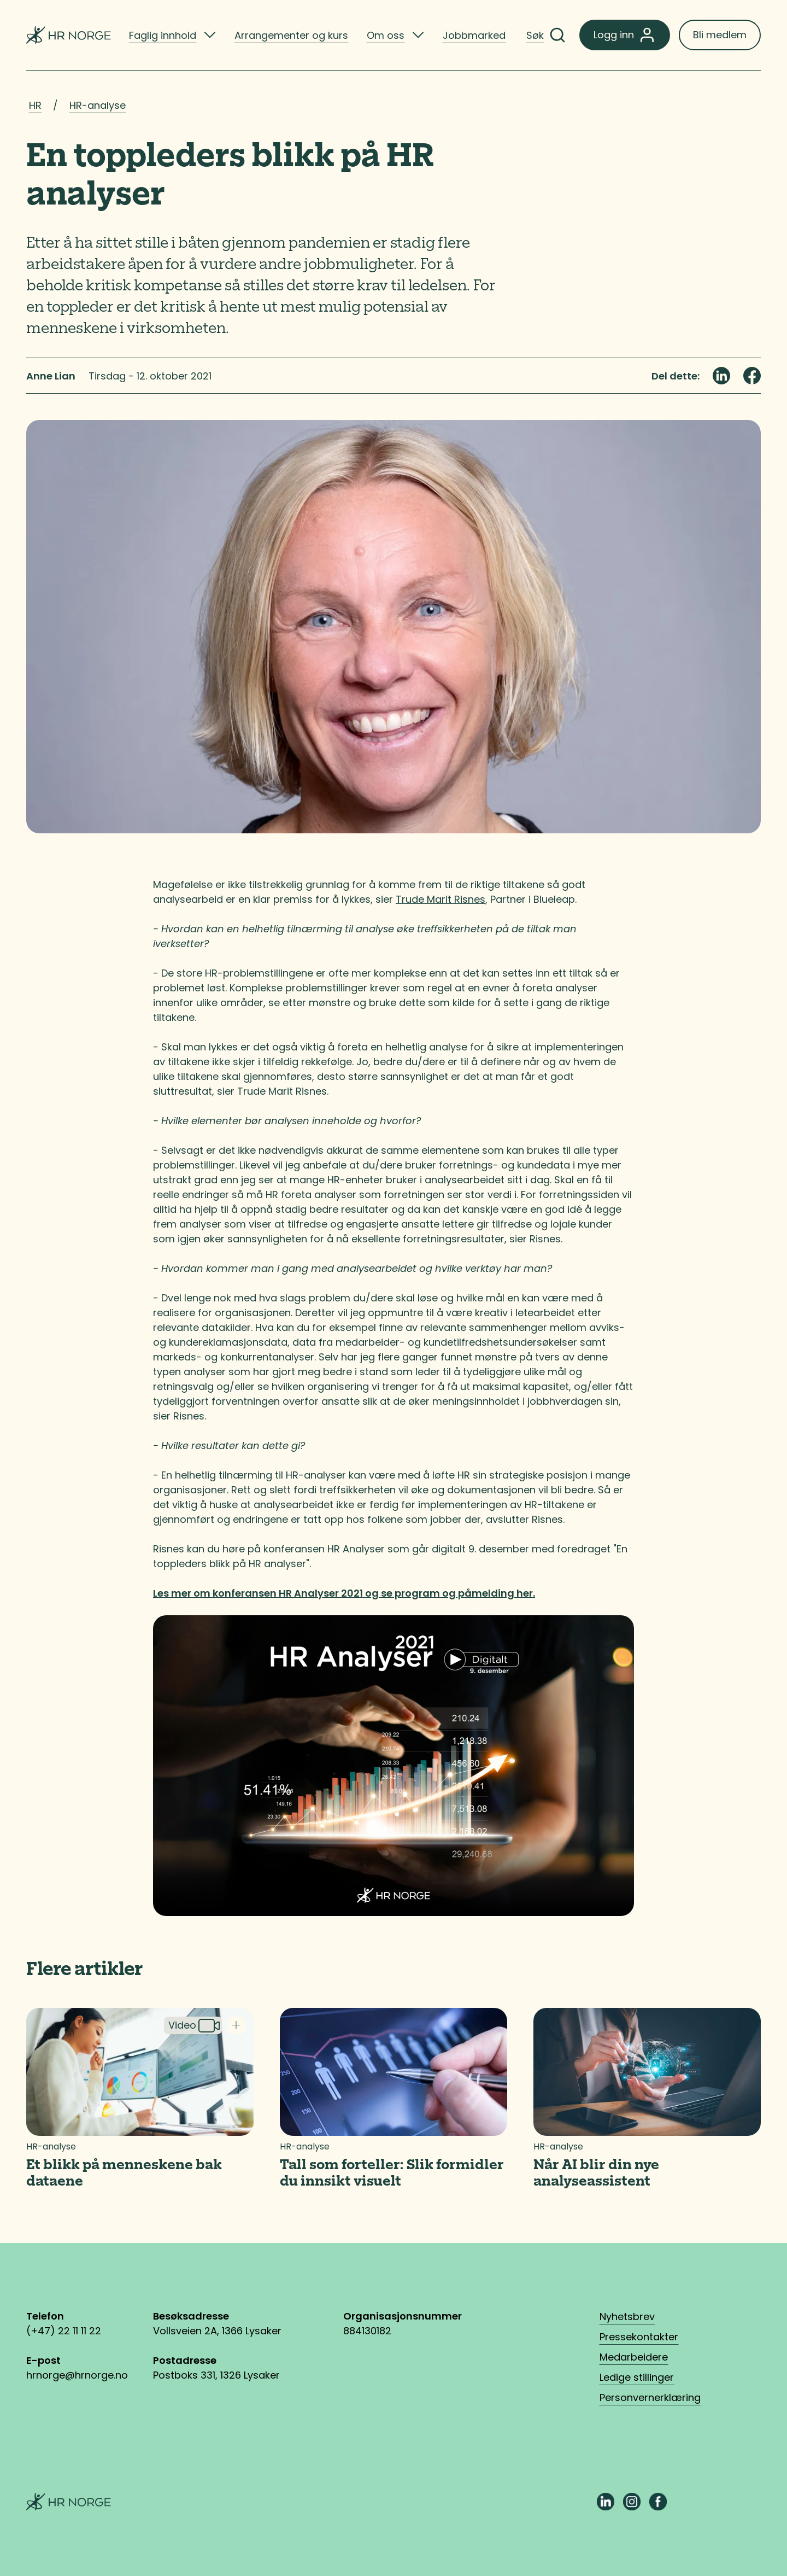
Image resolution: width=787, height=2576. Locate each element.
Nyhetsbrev (627, 2316)
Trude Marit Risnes (440, 899)
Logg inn (625, 35)
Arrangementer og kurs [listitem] (291, 35)
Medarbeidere (634, 2357)
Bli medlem (720, 35)
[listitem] (172, 35)
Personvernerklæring (650, 2397)
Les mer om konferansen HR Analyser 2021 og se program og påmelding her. (344, 1593)
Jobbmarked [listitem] (474, 35)
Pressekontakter (639, 2337)
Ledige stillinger (637, 2377)
